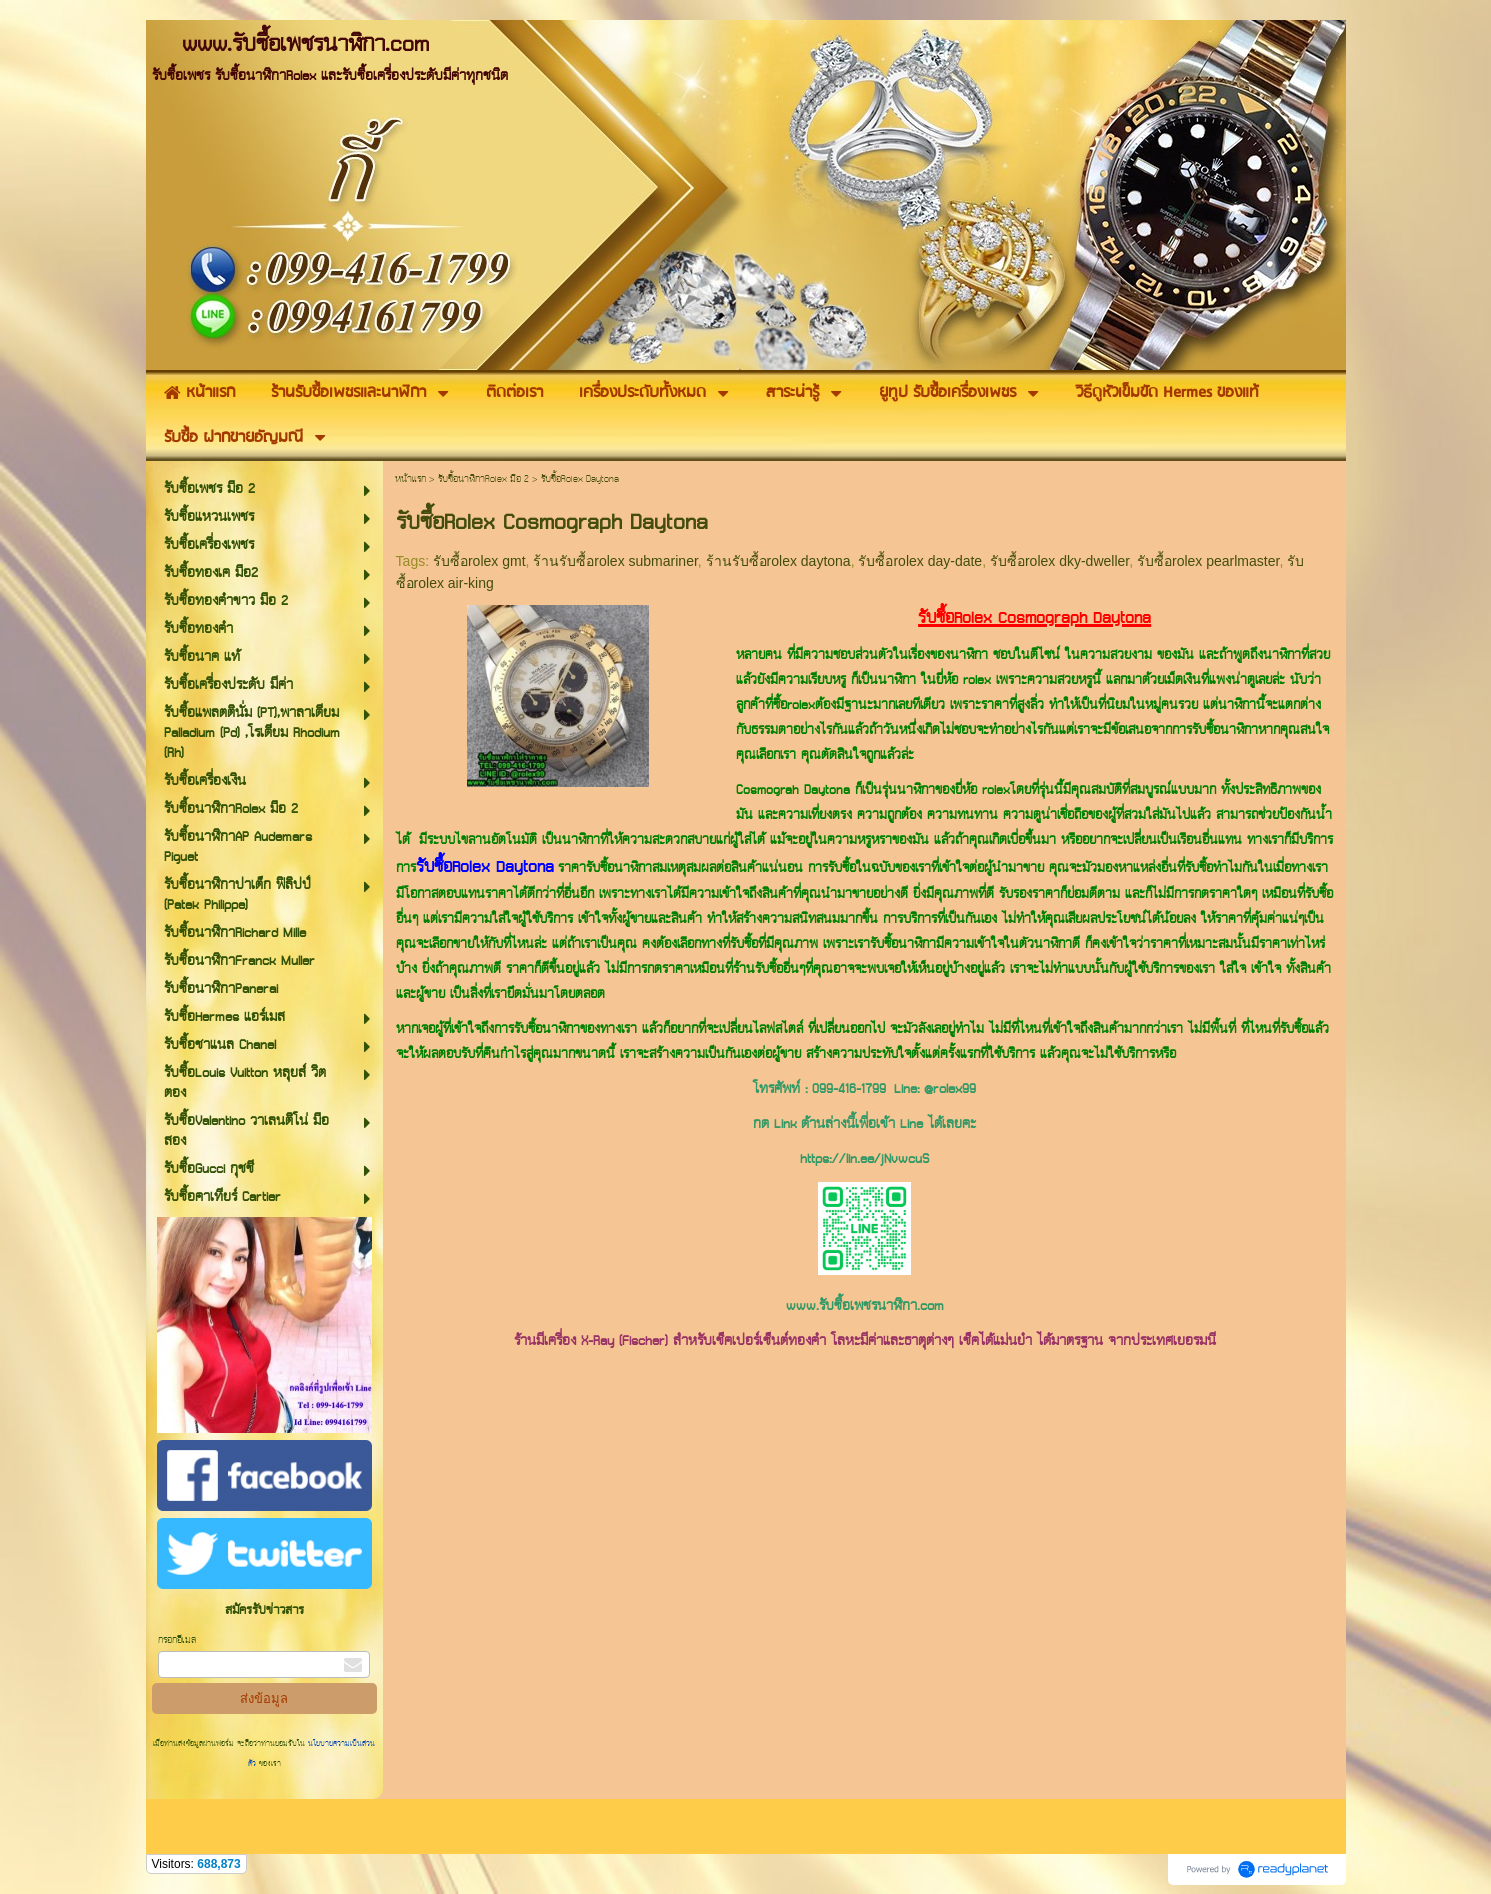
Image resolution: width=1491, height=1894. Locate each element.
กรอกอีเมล (177, 1640)
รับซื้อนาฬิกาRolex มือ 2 (483, 479)
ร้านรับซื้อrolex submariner (615, 561)
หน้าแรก (410, 479)
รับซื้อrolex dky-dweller (1059, 561)
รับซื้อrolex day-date (920, 561)
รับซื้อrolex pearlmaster (1208, 561)
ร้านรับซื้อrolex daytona (778, 561)
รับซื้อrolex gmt (479, 561)
